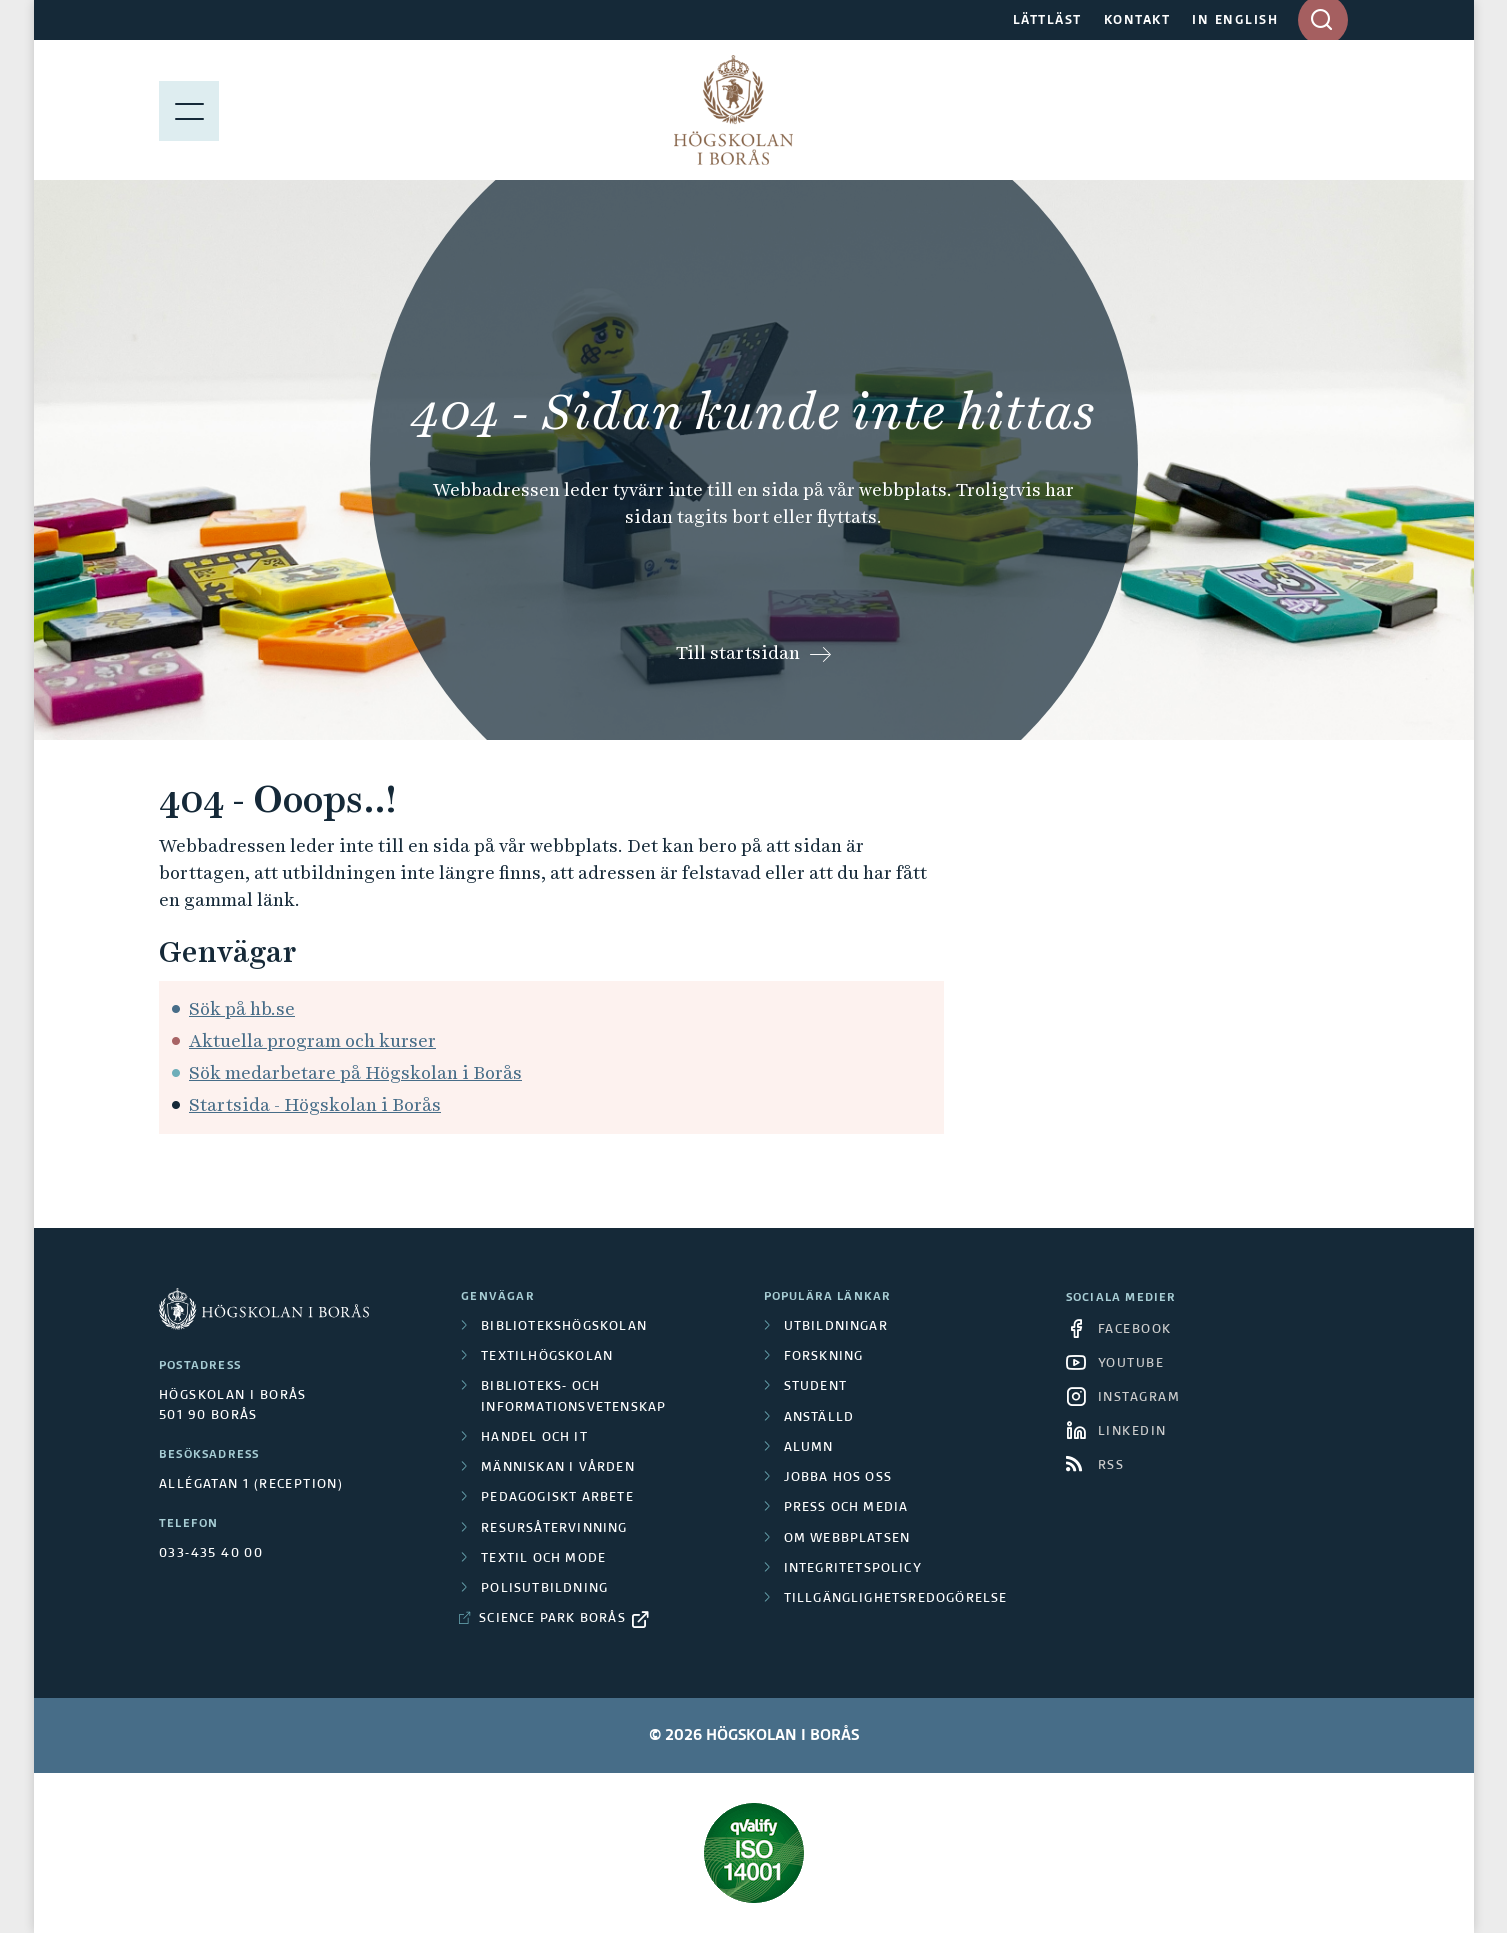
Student (815, 1387)
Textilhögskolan (547, 1357)
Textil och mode (543, 1559)
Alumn (809, 1448)
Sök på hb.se (242, 1008)
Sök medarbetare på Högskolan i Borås (355, 1072)
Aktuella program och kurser (312, 1040)
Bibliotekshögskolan (564, 1327)
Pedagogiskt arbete (557, 1498)
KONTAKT (1137, 21)
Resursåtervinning (554, 1529)
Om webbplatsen (847, 1539)
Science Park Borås (552, 1619)
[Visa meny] (189, 110)
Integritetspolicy (853, 1569)
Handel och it (534, 1438)
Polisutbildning (544, 1589)
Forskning (824, 1357)
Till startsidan (738, 652)
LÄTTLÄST (1047, 21)
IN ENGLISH (1235, 21)
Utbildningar (836, 1327)
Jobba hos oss (838, 1478)
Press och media (846, 1508)
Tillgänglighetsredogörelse (896, 1599)
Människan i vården (558, 1468)
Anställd (819, 1418)
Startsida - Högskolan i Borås (315, 1104)
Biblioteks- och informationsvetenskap (573, 1397)
